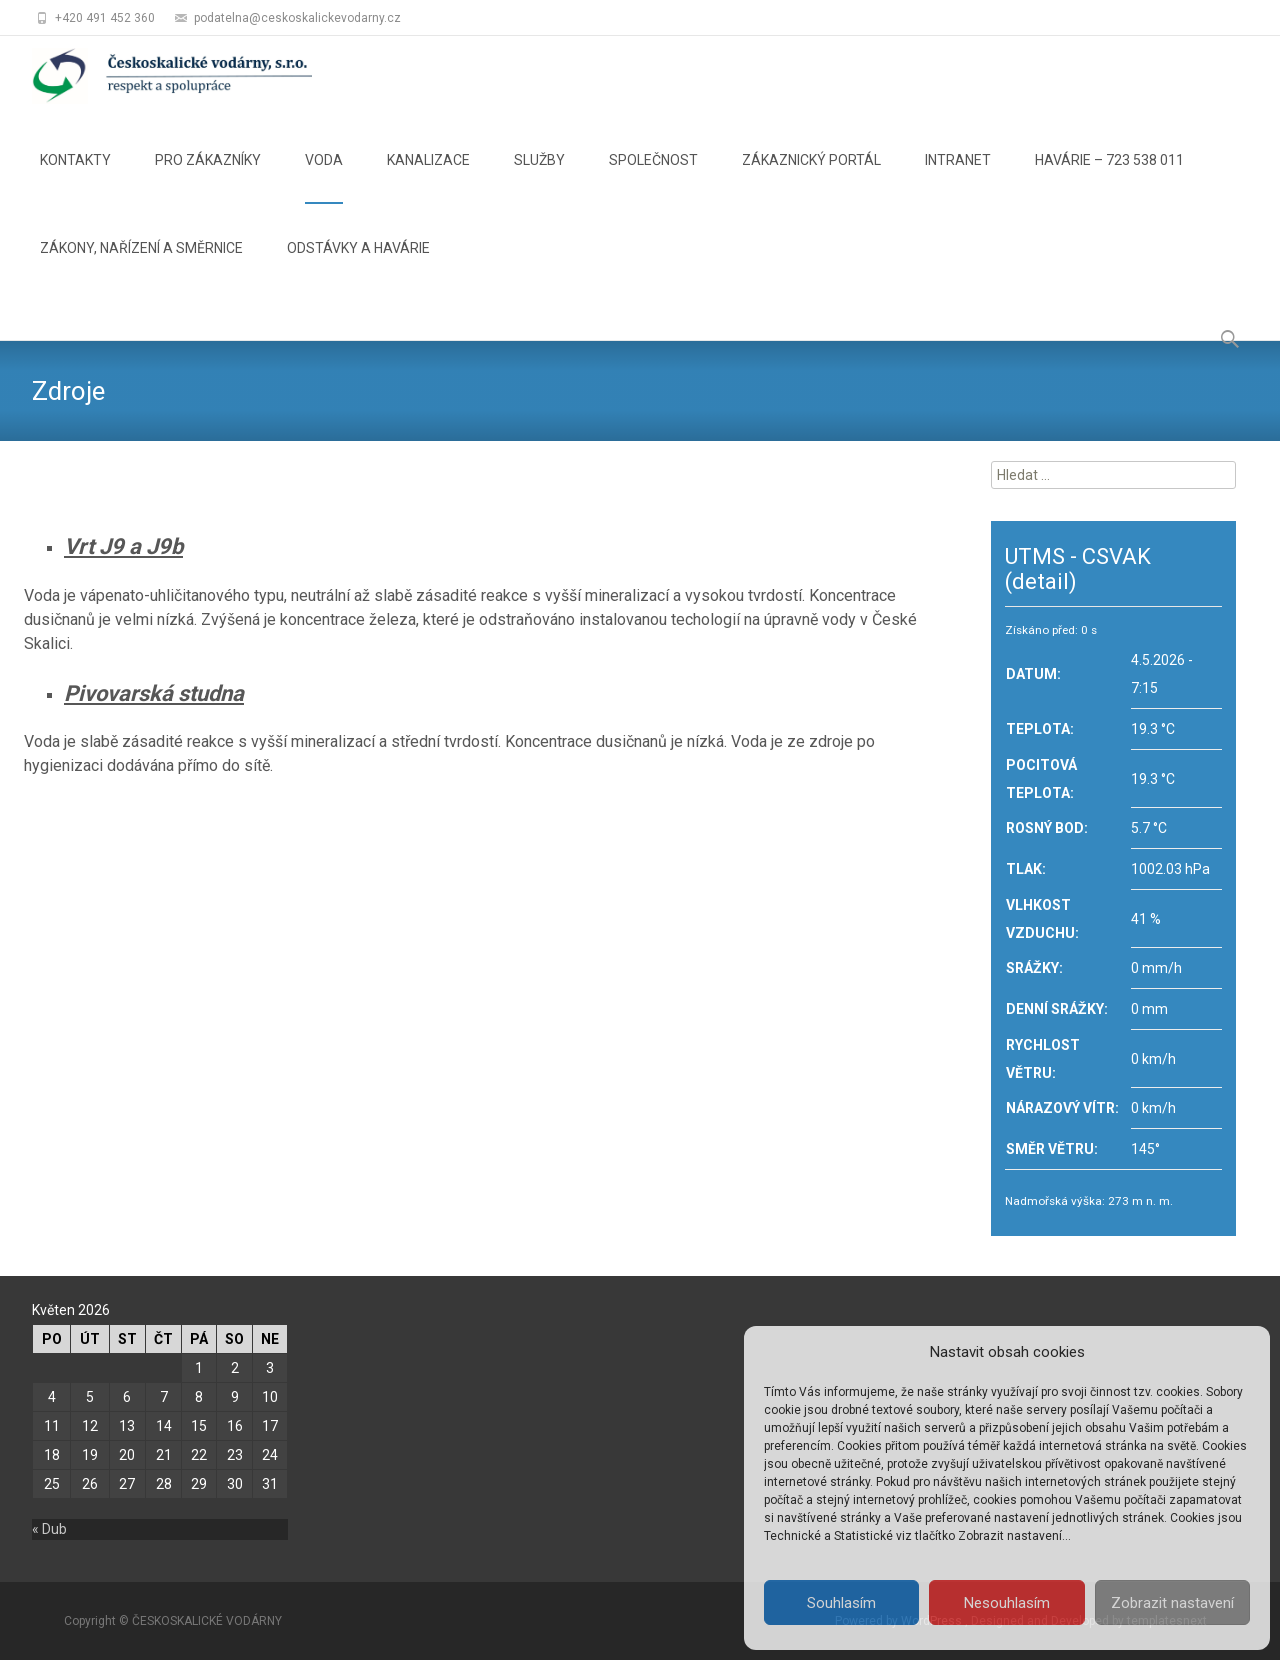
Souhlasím (841, 1603)
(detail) (1041, 581)
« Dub (49, 1529)
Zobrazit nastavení (1172, 1603)
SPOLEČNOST (653, 178)
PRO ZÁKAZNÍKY (208, 178)
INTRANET (958, 178)
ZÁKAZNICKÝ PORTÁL (811, 178)
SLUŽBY (539, 178)
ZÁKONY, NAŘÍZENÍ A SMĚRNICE (141, 266)
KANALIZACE (428, 178)
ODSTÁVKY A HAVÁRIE (358, 266)
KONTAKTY (75, 178)
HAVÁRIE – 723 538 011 (1109, 178)
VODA (324, 178)
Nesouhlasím (1007, 1603)
